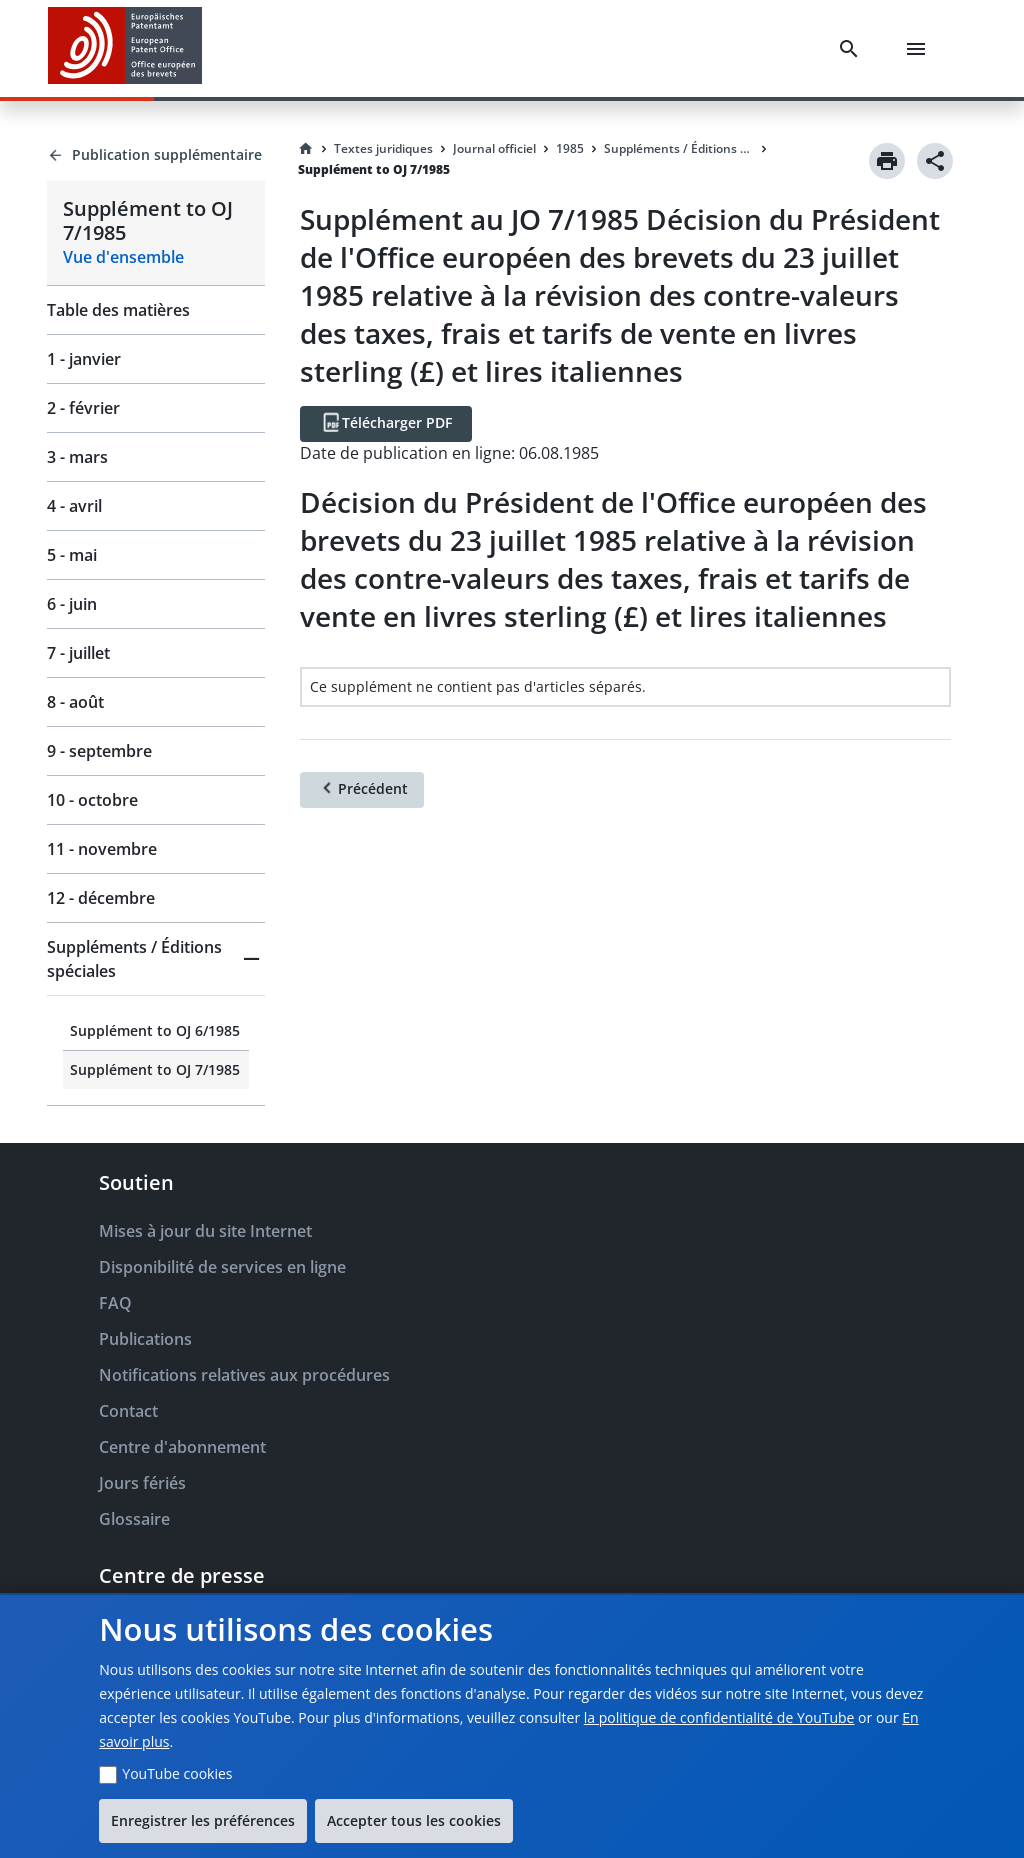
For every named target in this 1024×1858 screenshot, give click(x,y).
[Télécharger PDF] (386, 424)
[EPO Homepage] (125, 48)
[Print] (887, 161)
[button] (156, 959)
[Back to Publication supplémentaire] (156, 155)
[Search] (853, 49)
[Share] (935, 161)
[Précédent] (362, 790)
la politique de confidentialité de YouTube (719, 1717)
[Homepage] (306, 149)
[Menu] (920, 49)
